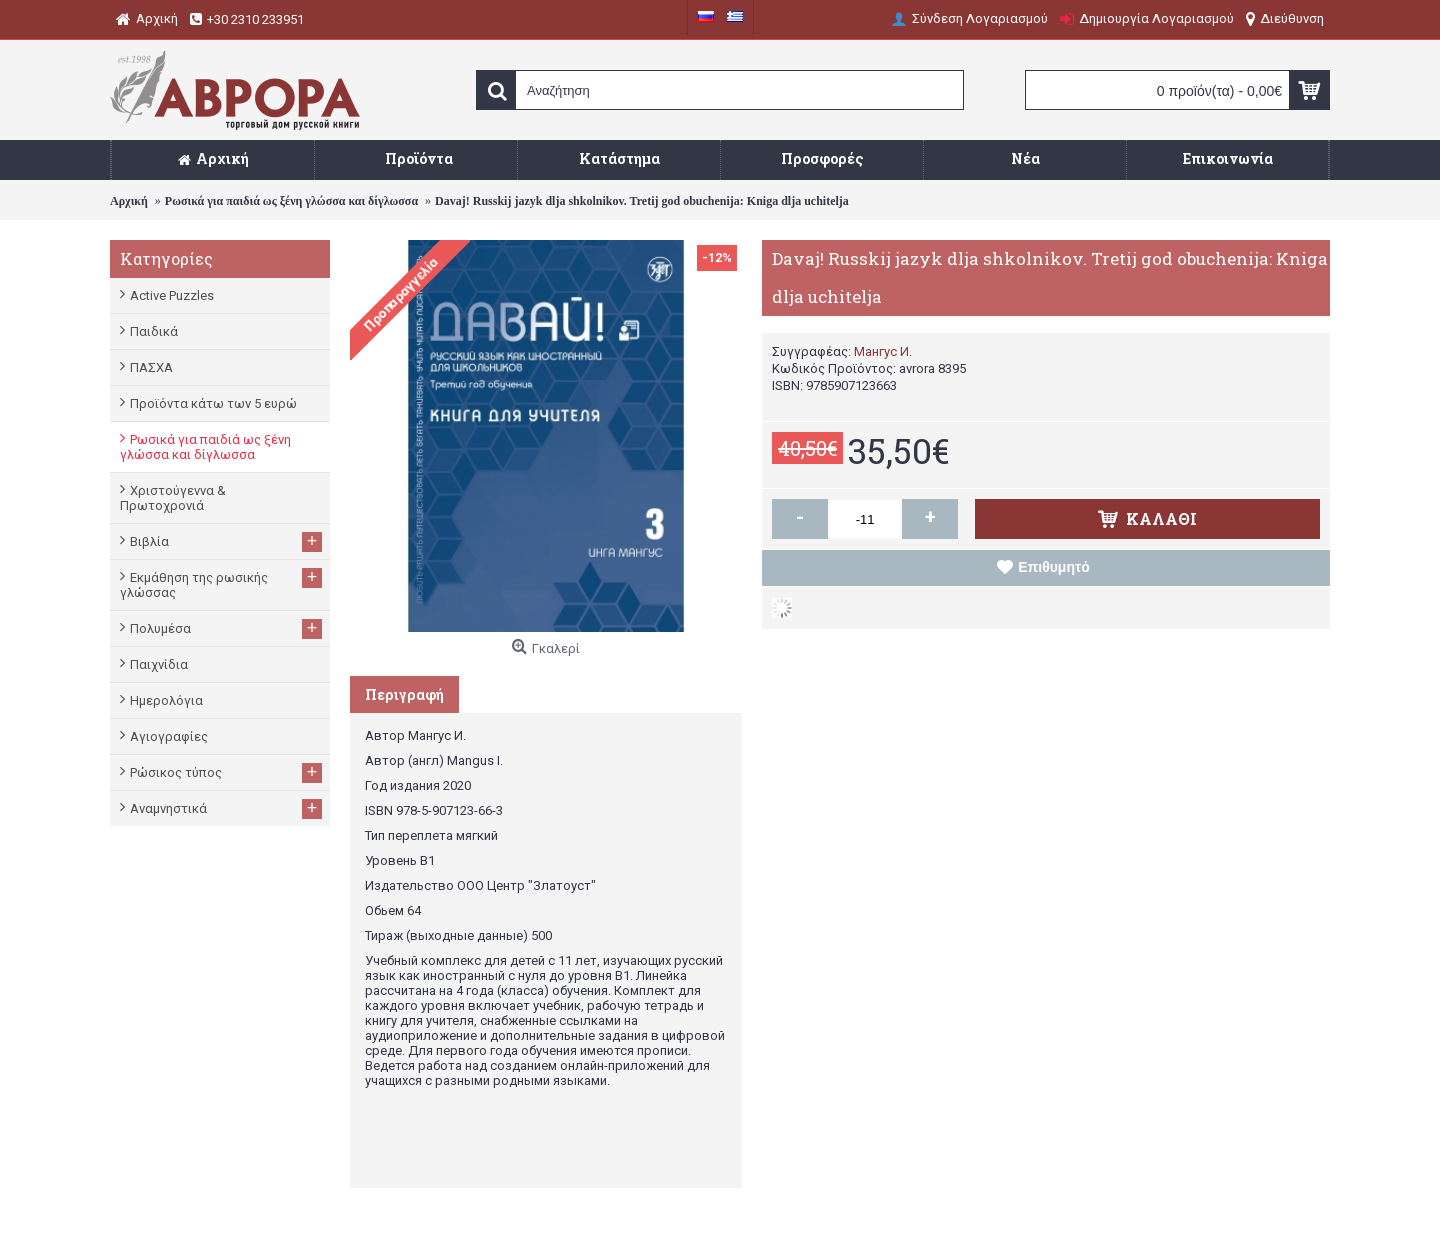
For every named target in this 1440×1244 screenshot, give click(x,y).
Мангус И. (883, 351)
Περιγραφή (404, 694)
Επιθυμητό (1054, 567)
